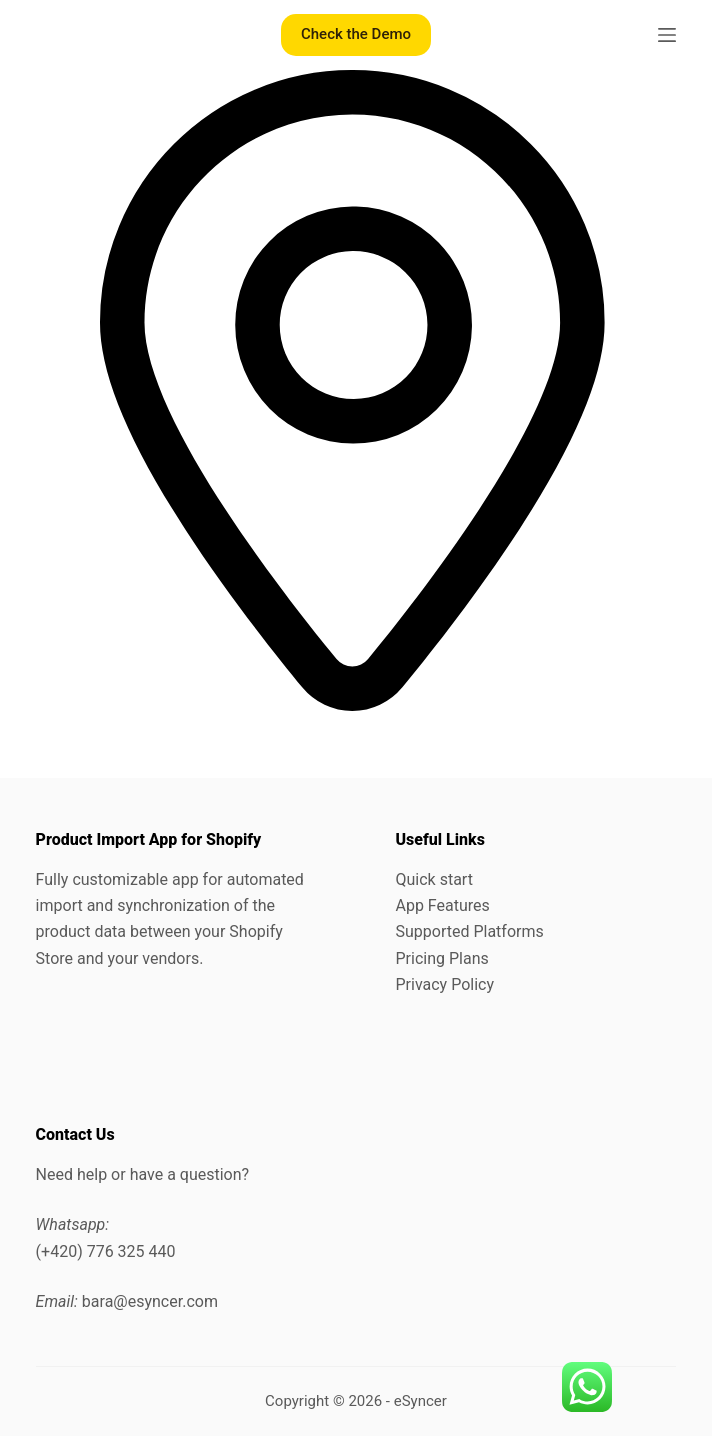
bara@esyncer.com (150, 1301)
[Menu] (667, 35)
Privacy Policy (444, 984)
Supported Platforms (469, 931)
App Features (442, 905)
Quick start (433, 879)
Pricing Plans (441, 958)
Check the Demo (356, 34)
